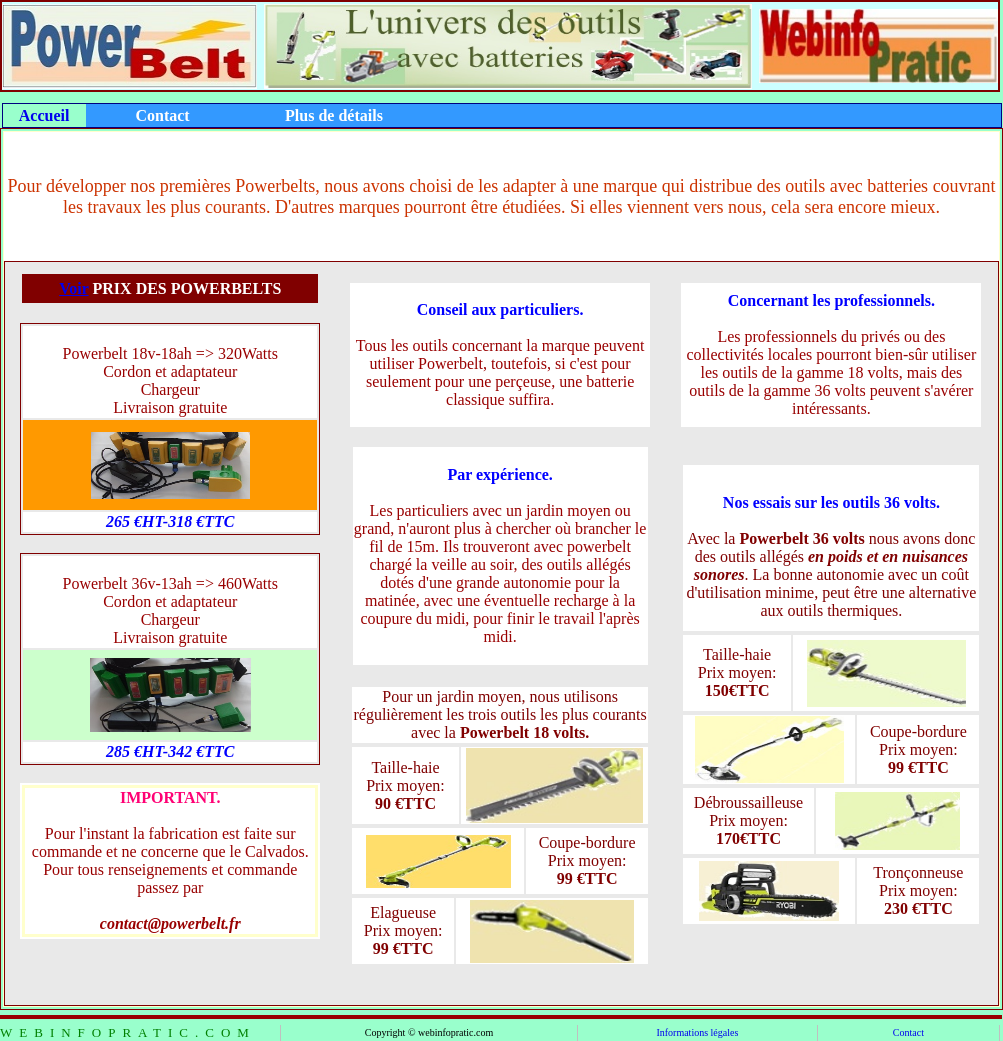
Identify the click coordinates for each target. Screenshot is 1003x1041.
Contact (908, 1032)
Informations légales (697, 1032)
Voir (73, 288)
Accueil (44, 115)
